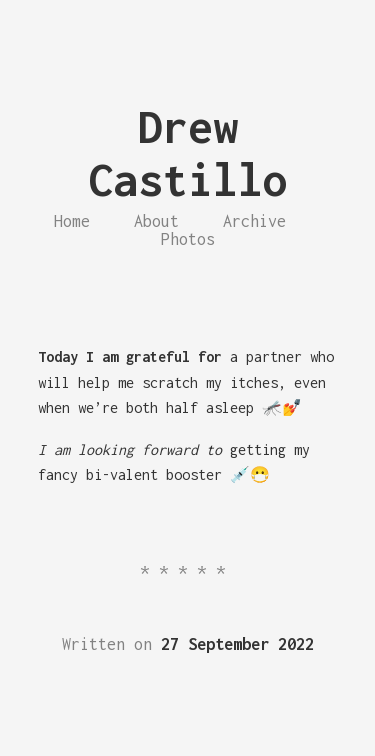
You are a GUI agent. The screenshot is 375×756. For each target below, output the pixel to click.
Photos (188, 239)
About (156, 221)
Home (72, 221)
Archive (254, 221)
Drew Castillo (188, 153)
